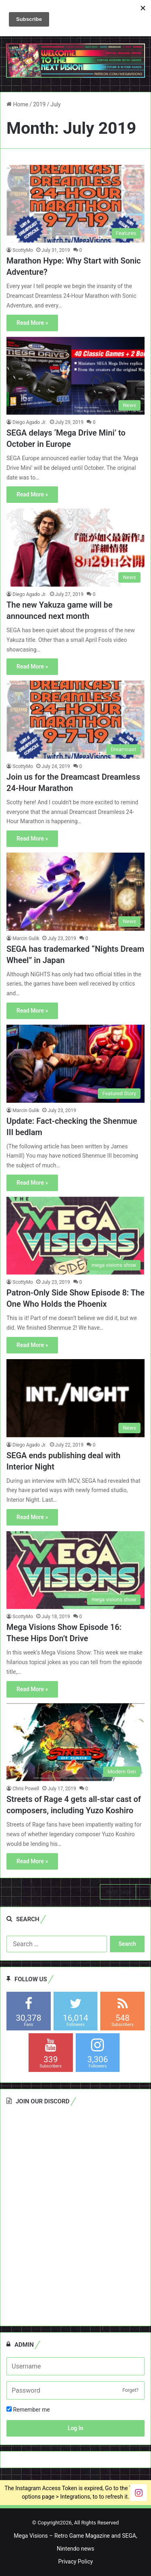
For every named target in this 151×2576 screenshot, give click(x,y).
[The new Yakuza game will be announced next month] (75, 547)
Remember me (28, 2409)
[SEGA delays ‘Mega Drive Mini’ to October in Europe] (75, 376)
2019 (39, 104)
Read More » (32, 323)
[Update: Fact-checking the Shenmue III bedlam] (75, 1063)
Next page (125, 1892)
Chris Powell (25, 1788)
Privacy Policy (75, 2561)
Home (17, 104)
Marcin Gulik (25, 938)
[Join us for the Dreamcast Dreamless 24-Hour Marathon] (75, 719)
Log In (75, 2428)
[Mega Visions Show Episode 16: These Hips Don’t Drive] (75, 1570)
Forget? (130, 2390)
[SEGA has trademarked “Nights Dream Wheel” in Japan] (75, 891)
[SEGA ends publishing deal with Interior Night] (75, 1398)
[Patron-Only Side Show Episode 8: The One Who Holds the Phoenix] (75, 1236)
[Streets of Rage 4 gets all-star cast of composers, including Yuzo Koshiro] (75, 1742)
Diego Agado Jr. (29, 422)
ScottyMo (22, 250)
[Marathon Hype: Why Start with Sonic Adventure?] (75, 204)
